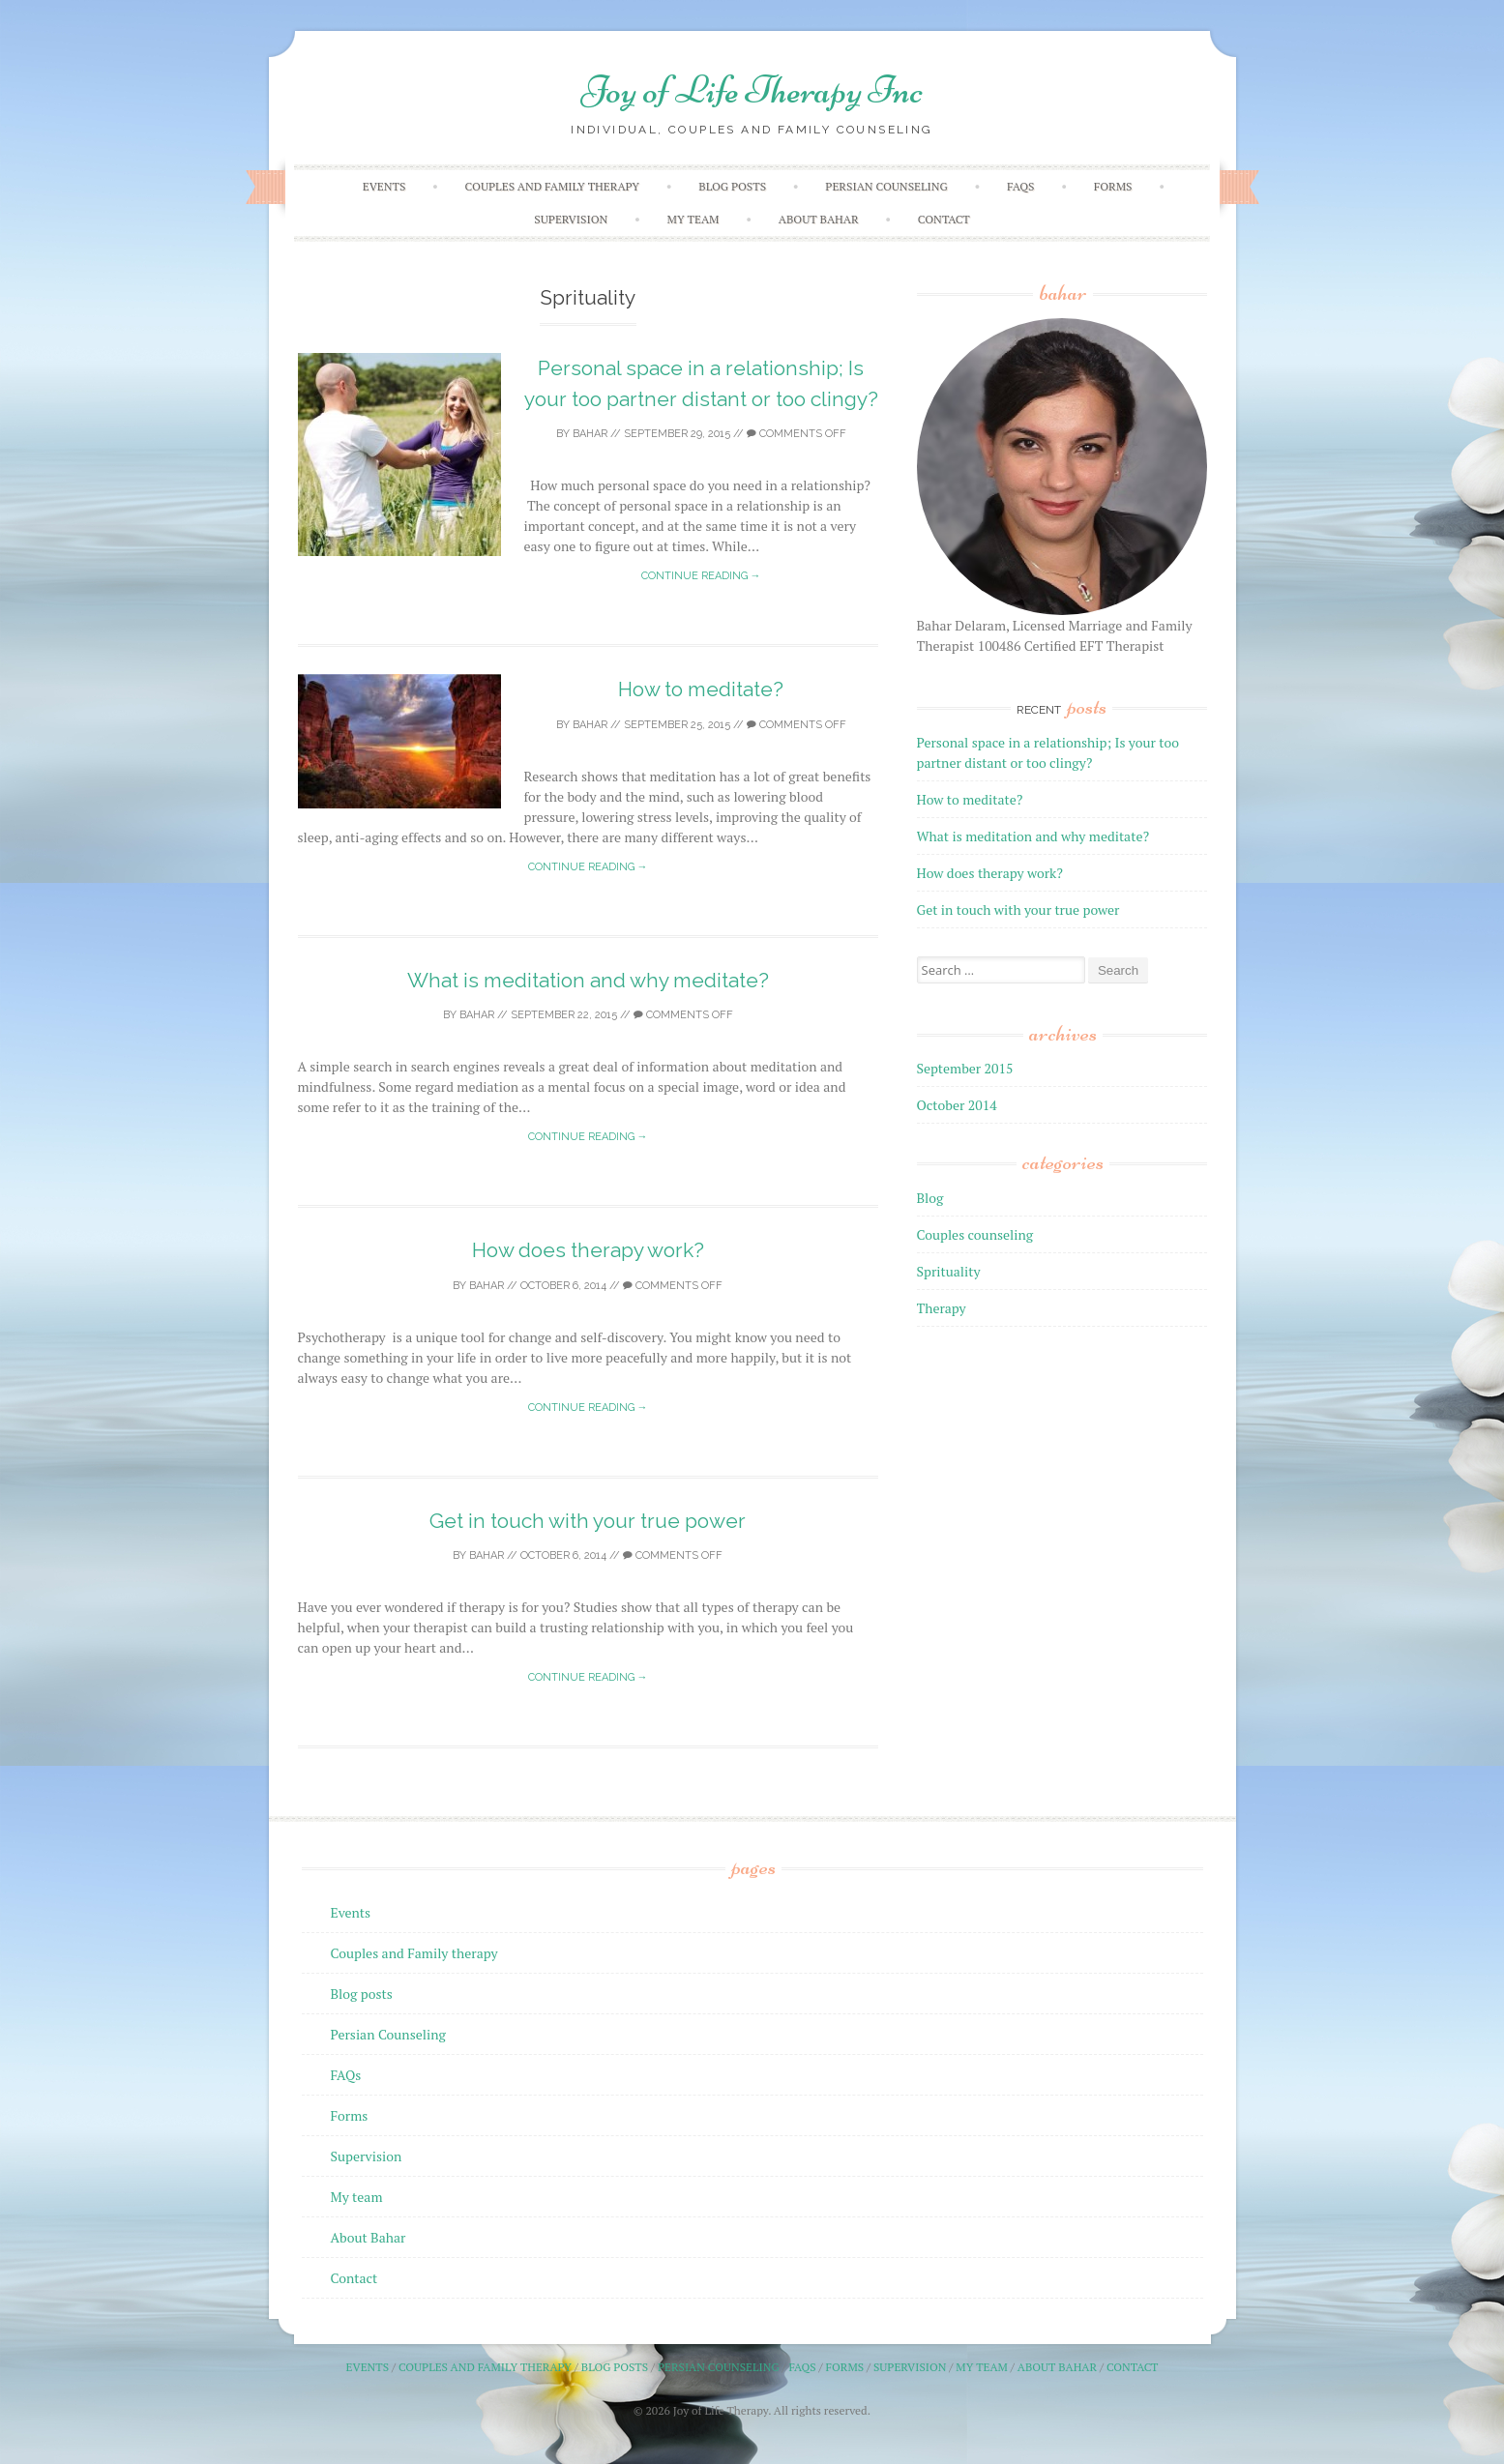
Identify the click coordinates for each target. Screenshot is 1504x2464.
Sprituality (949, 1271)
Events (384, 186)
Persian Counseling (886, 186)
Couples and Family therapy (552, 186)
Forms (1113, 186)
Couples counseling (975, 1234)
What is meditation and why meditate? (588, 980)
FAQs (1020, 186)
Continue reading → (701, 576)
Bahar (590, 433)
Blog (930, 1197)
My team (693, 219)
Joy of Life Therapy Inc (752, 90)
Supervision (570, 219)
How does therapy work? (588, 1250)
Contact (944, 219)
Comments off (796, 433)
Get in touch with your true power (587, 1521)
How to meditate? (700, 689)
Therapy (941, 1308)
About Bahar (819, 219)
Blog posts (732, 186)
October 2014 (957, 1105)
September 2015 (965, 1068)
